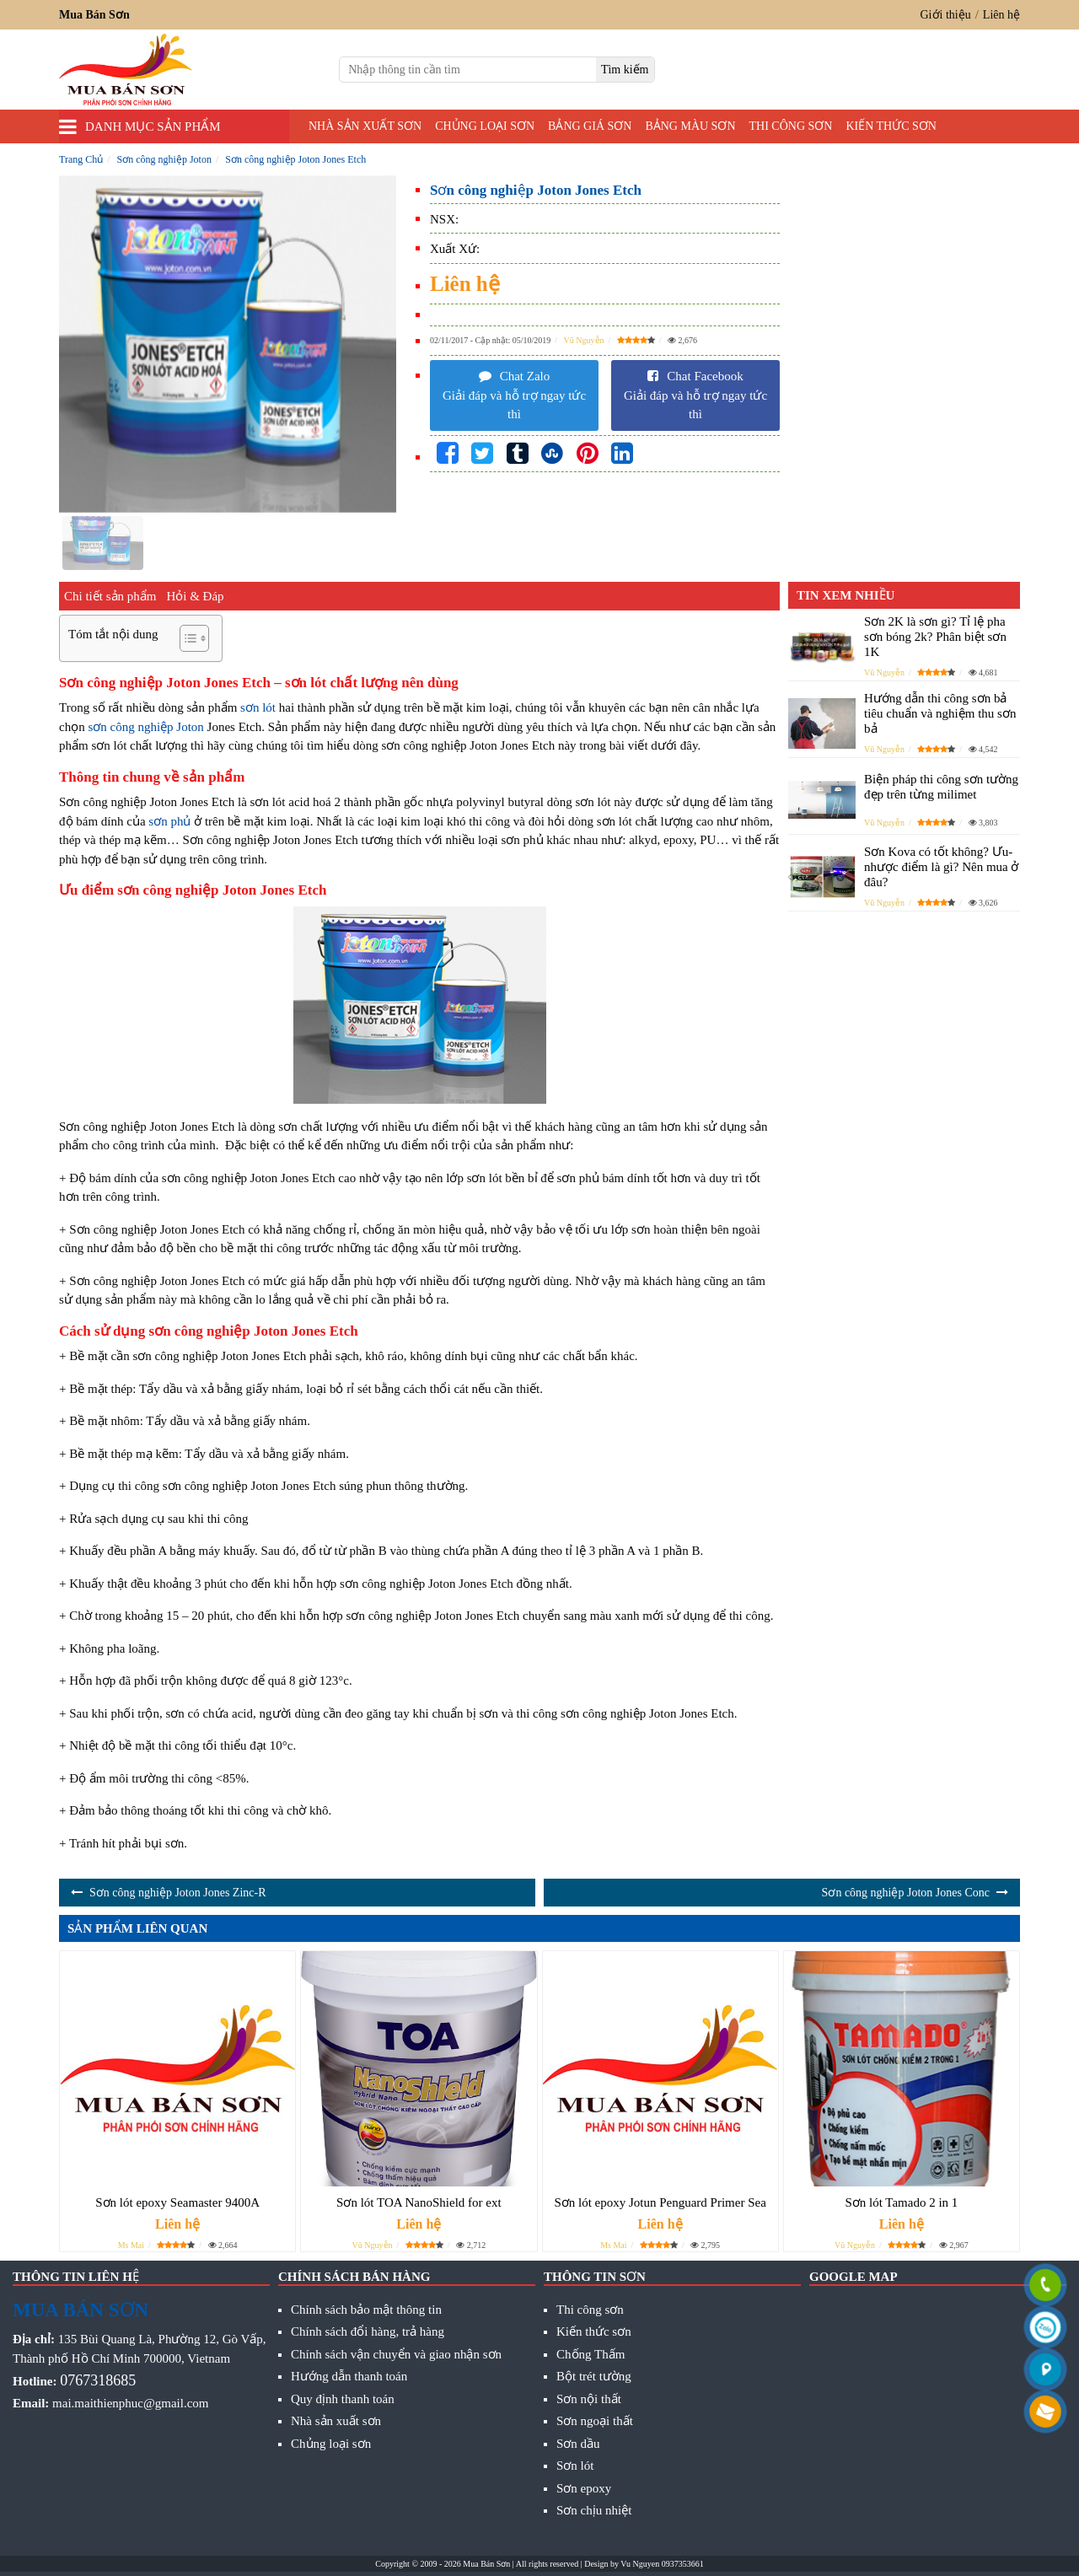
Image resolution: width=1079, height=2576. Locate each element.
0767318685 (98, 2380)
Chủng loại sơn (484, 126)
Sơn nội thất (588, 2399)
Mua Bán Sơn (486, 2563)
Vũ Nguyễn (584, 340)
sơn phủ (169, 821)
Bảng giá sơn (589, 126)
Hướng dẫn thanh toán (349, 2376)
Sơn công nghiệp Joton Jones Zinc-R (177, 1892)
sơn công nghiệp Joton (145, 727)
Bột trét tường (593, 2376)
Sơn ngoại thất (594, 2421)
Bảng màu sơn (690, 126)
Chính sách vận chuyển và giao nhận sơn (396, 2354)
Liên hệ (1001, 14)
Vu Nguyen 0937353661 (661, 2563)
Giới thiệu (946, 14)
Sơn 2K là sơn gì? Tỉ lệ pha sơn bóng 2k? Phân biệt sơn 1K (935, 637)
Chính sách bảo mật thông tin (366, 2309)
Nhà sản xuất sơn (365, 126)
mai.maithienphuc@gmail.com (130, 2403)
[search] (625, 69)
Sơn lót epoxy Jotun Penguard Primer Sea (659, 2202)
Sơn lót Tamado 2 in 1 (901, 2202)
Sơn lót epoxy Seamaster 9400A (177, 2202)
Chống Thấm (590, 2354)
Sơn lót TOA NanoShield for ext (419, 2202)
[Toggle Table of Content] (186, 638)
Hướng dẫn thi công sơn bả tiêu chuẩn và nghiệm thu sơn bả (940, 713)
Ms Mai (131, 2245)
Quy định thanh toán (343, 2399)
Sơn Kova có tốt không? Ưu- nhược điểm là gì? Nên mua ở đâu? (941, 867)
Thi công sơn (791, 126)
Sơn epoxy (583, 2488)
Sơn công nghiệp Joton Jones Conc (906, 1892)
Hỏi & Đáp (194, 596)
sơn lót (258, 707)
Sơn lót (574, 2465)
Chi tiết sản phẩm (110, 596)
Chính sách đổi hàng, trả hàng (367, 2331)
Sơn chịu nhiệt (593, 2510)
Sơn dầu (578, 2443)
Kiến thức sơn (891, 126)
